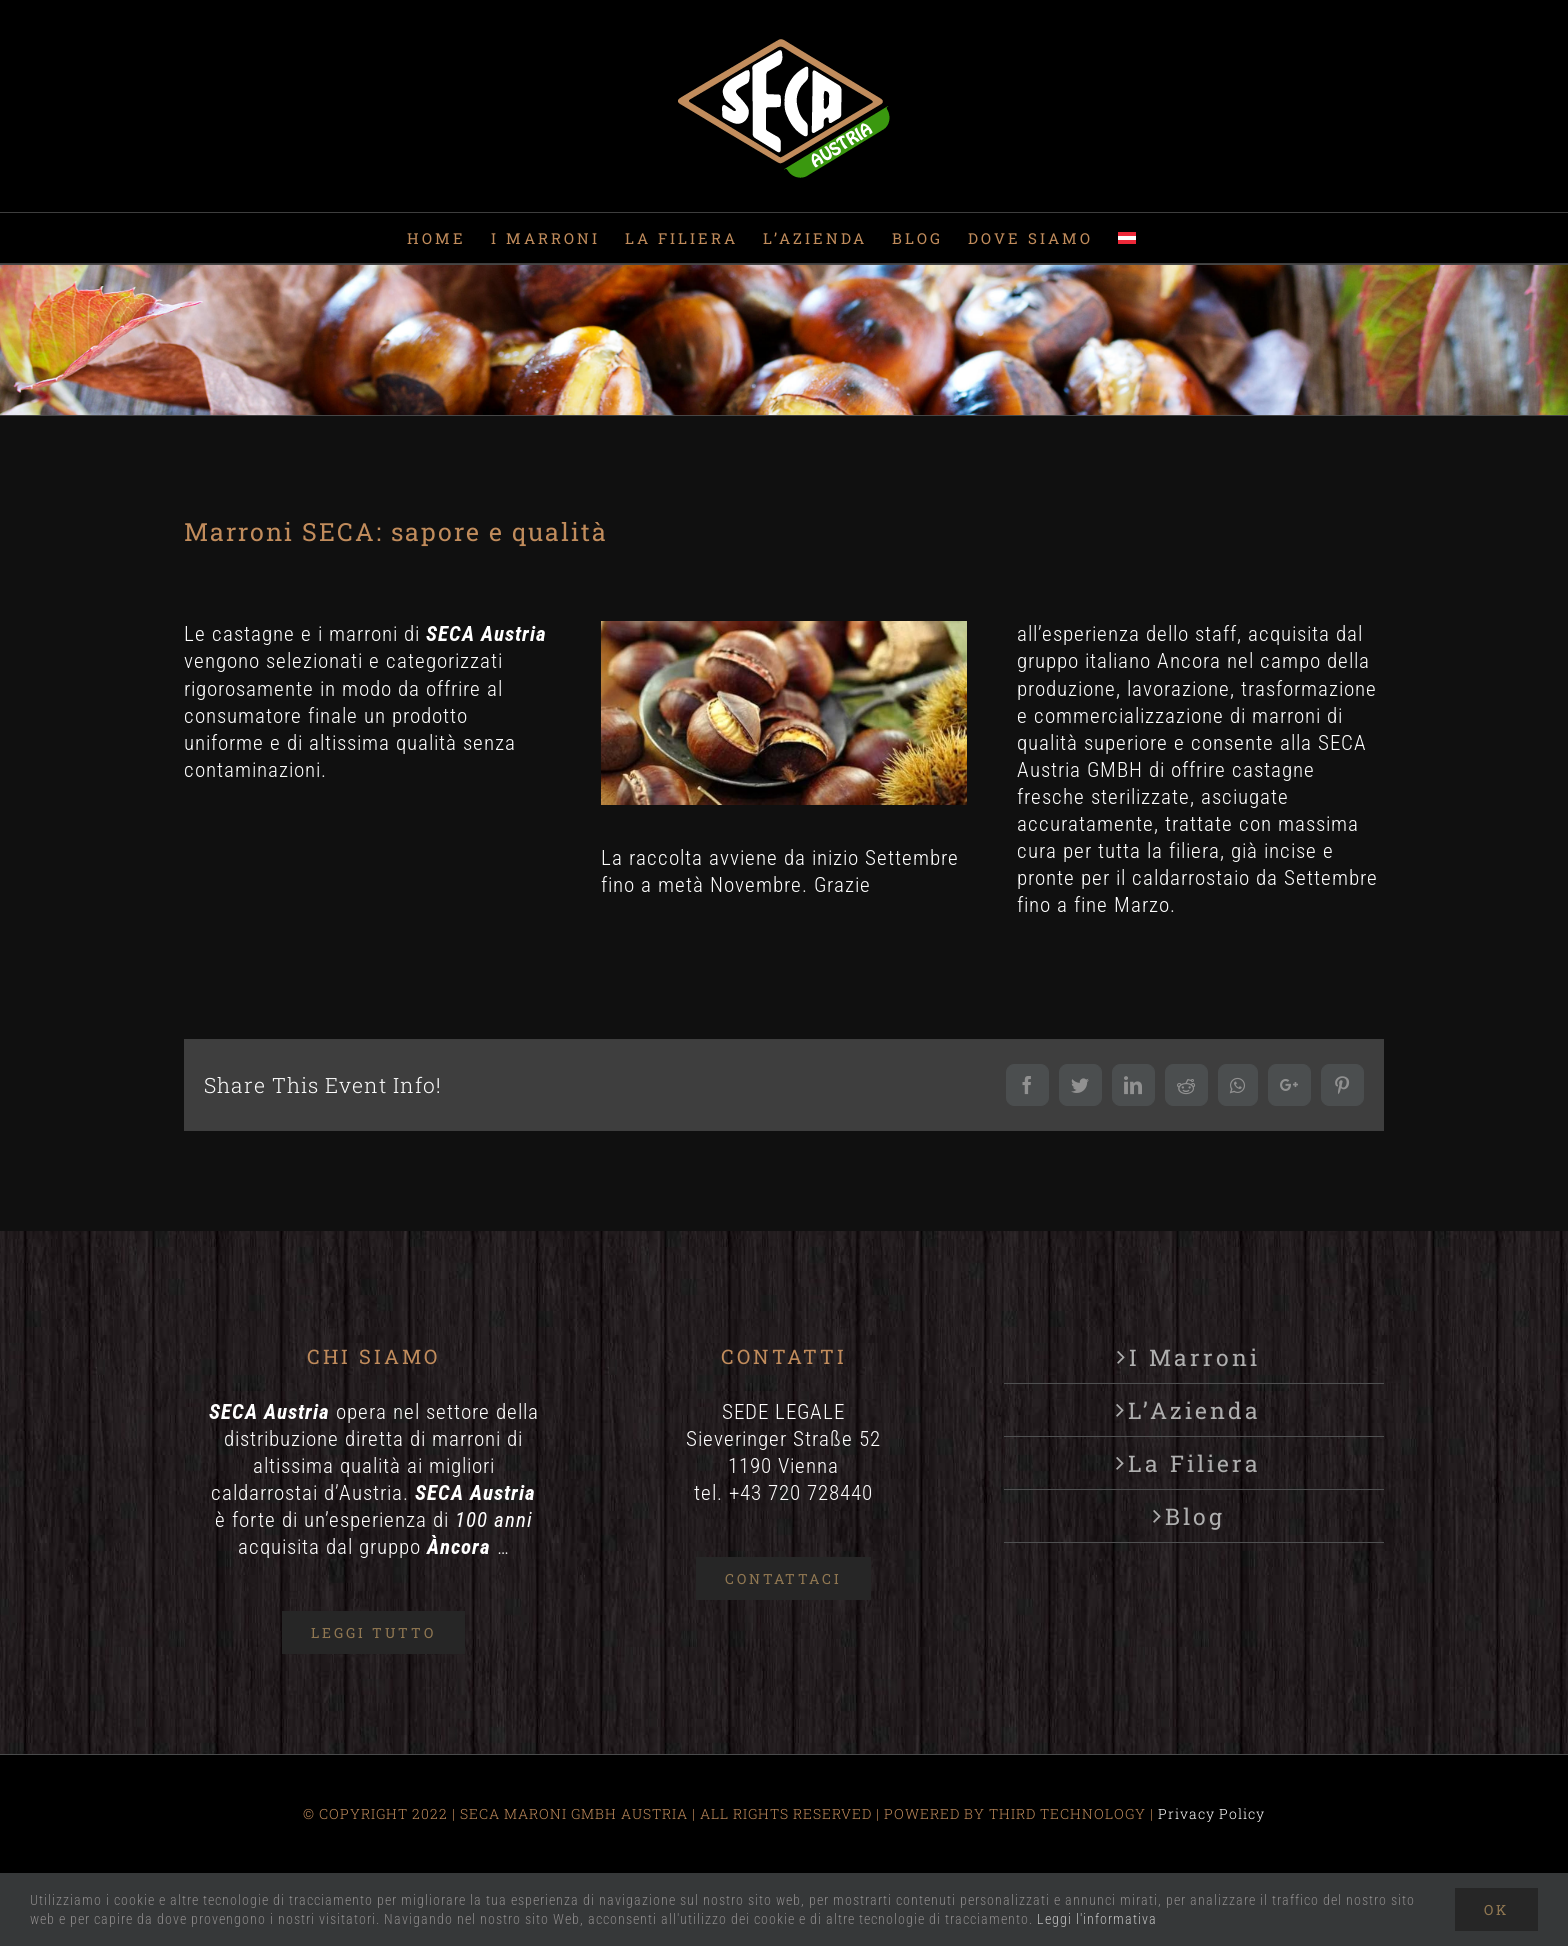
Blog (1195, 1516)
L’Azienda (1194, 1410)
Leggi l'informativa (1097, 1919)
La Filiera (1194, 1463)
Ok (1496, 1909)
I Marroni (1194, 1357)
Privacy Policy (1211, 1813)
